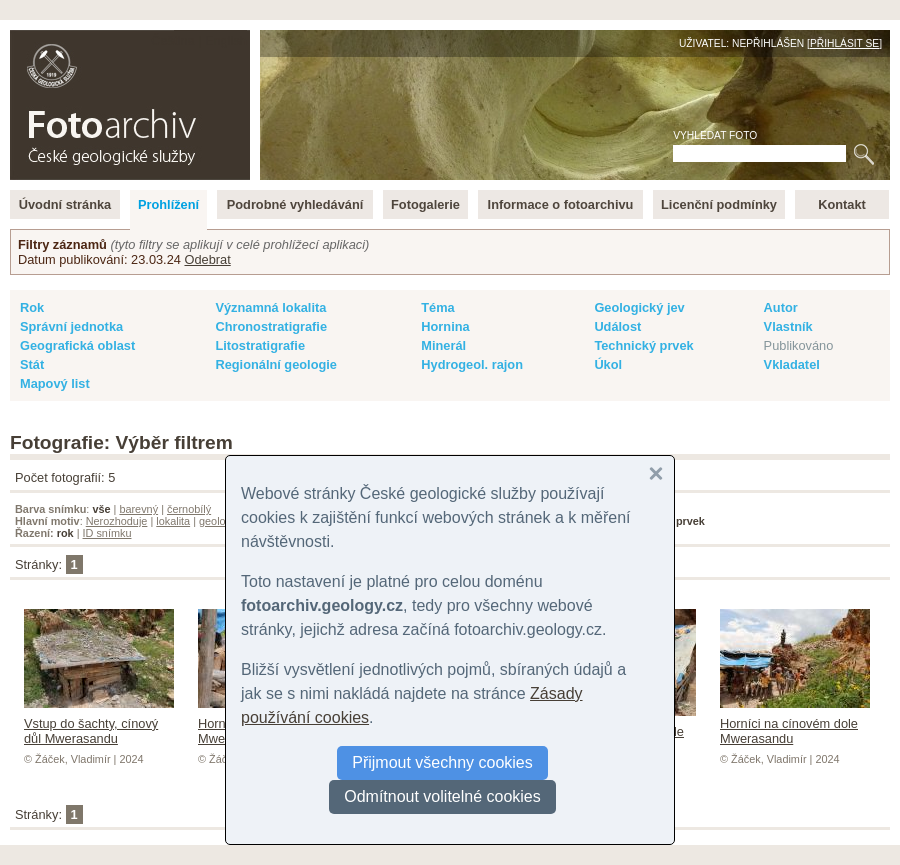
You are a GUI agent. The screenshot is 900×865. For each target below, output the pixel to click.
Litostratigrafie (260, 345)
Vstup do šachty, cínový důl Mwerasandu (99, 723)
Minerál (443, 345)
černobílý (189, 509)
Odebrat (207, 259)
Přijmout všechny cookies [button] (442, 762)
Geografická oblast (77, 345)
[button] (656, 474)
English (226, 40)
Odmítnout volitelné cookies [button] (442, 796)
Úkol (608, 364)
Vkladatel (792, 364)
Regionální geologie (276, 364)
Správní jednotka (71, 326)
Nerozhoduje (117, 521)
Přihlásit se (844, 43)
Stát (32, 364)
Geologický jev (639, 307)
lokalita (173, 521)
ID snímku (107, 533)
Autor (781, 307)
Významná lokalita (270, 307)
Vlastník (788, 326)
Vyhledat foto (715, 135)
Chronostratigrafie (271, 326)
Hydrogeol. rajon (472, 364)
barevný (138, 509)
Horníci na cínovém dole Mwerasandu (795, 723)
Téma (437, 307)
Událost (617, 326)
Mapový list (55, 383)
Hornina (445, 326)
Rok (32, 307)
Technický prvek (643, 345)
